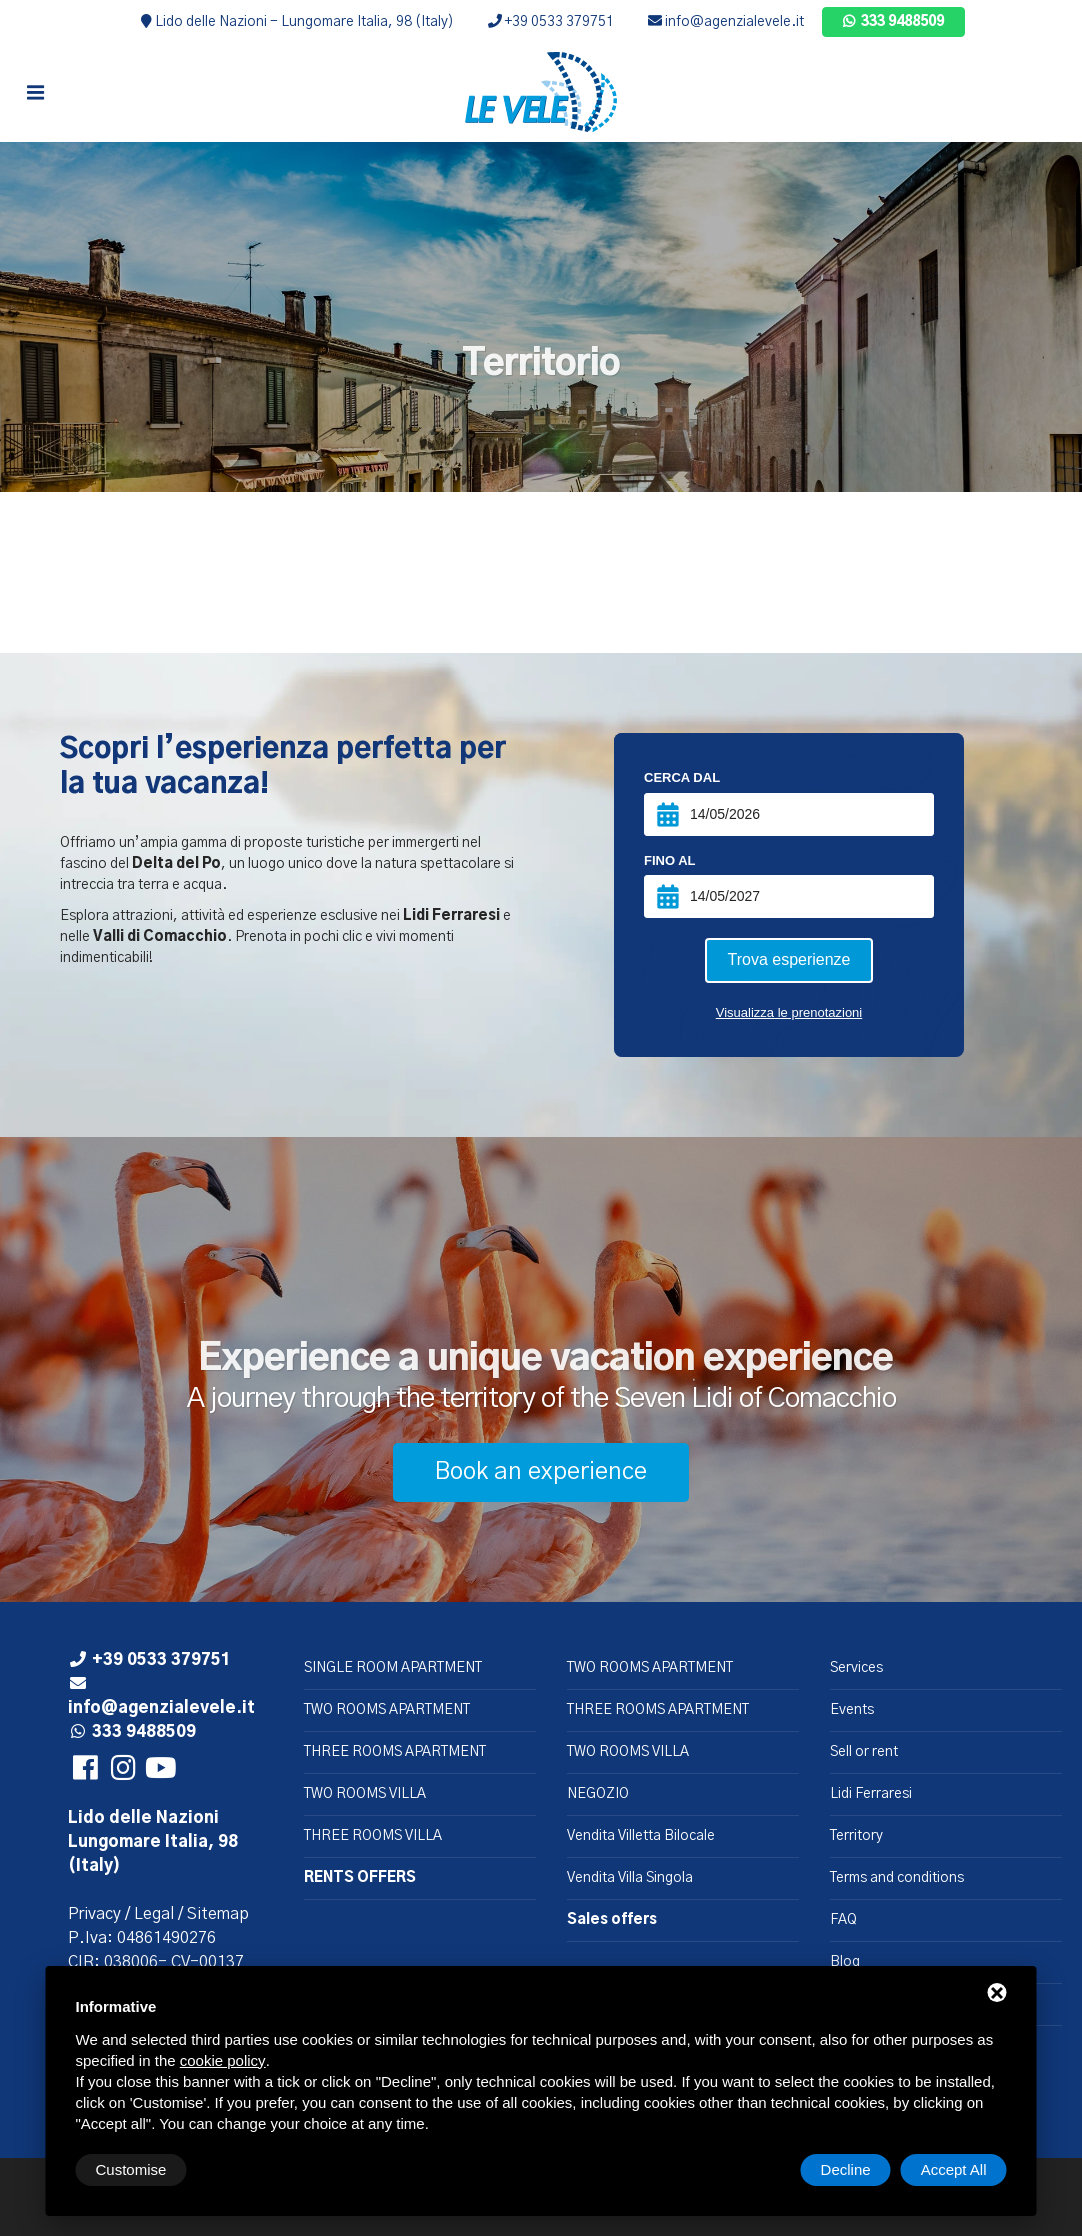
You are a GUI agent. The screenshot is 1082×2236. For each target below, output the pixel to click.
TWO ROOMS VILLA (365, 1794)
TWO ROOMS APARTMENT (387, 1710)
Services (856, 1668)
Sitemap (218, 1914)
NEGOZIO (598, 1794)
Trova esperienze (788, 959)
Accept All (954, 2169)
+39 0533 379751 (551, 22)
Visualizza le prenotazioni (789, 1012)
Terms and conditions (897, 1878)
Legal (154, 1914)
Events (852, 1710)
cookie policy (223, 2060)
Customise (131, 2169)
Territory (856, 1836)
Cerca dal (682, 777)
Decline (846, 2169)
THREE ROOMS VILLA (373, 1836)
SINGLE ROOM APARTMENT (393, 1668)
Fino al (670, 860)
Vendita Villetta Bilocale (641, 1836)
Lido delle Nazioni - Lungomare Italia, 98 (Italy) (297, 22)
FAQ (843, 1920)
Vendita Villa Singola (630, 1878)
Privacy (94, 1914)
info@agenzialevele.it (726, 22)
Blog (845, 1962)
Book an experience (541, 1472)
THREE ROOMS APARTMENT (395, 1752)
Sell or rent (864, 1752)
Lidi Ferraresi (871, 1794)
